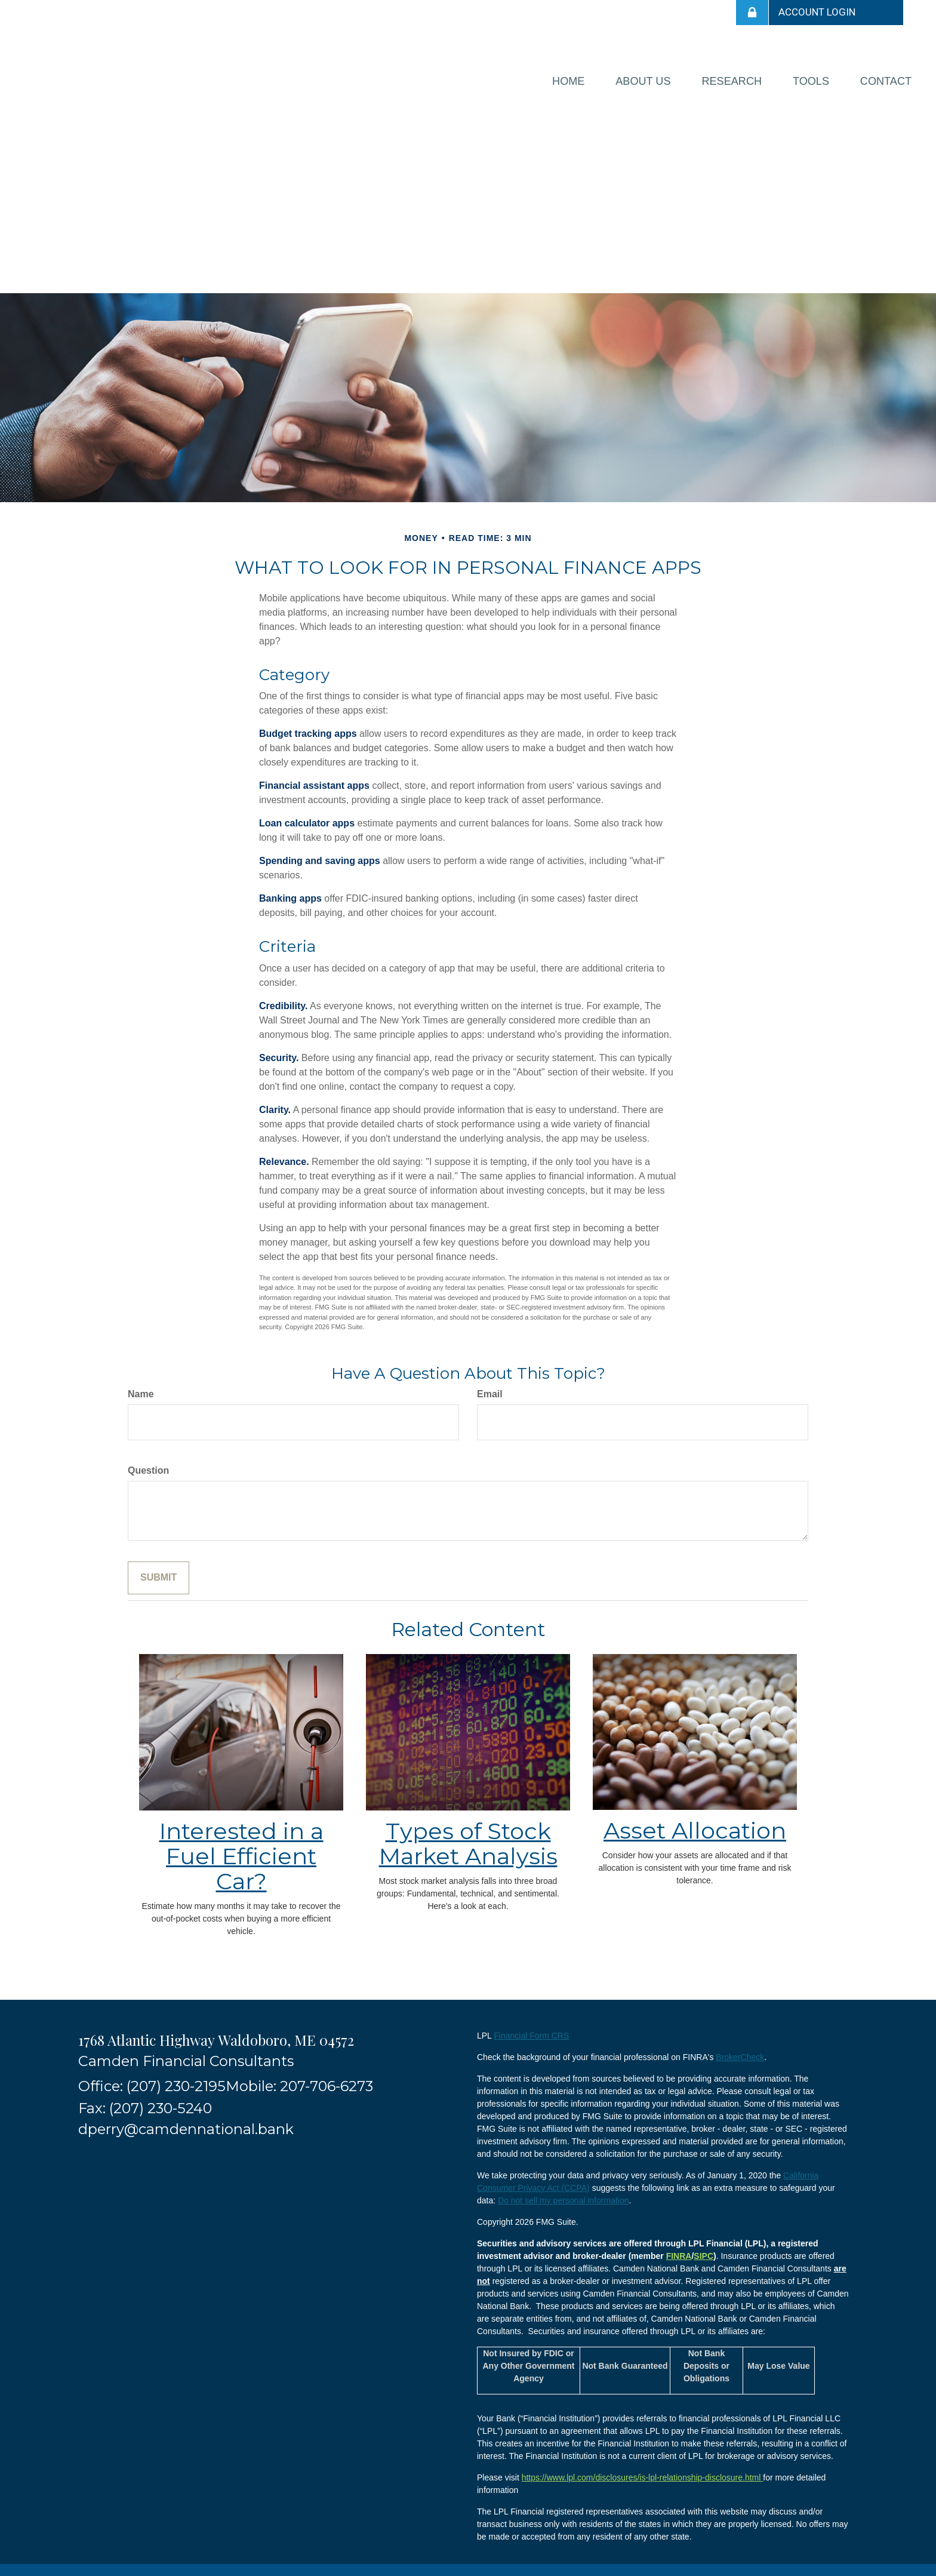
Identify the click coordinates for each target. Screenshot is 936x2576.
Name (141, 1382)
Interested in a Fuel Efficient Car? (241, 1844)
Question (148, 1458)
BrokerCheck (740, 2044)
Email (490, 1382)
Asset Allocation (695, 1818)
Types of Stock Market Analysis (468, 1831)
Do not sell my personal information (563, 2188)
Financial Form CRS (531, 2023)
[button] (581, 75)
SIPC (703, 2243)
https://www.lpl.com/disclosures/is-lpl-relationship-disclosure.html (642, 2465)
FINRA (679, 2243)
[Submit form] (158, 1565)
